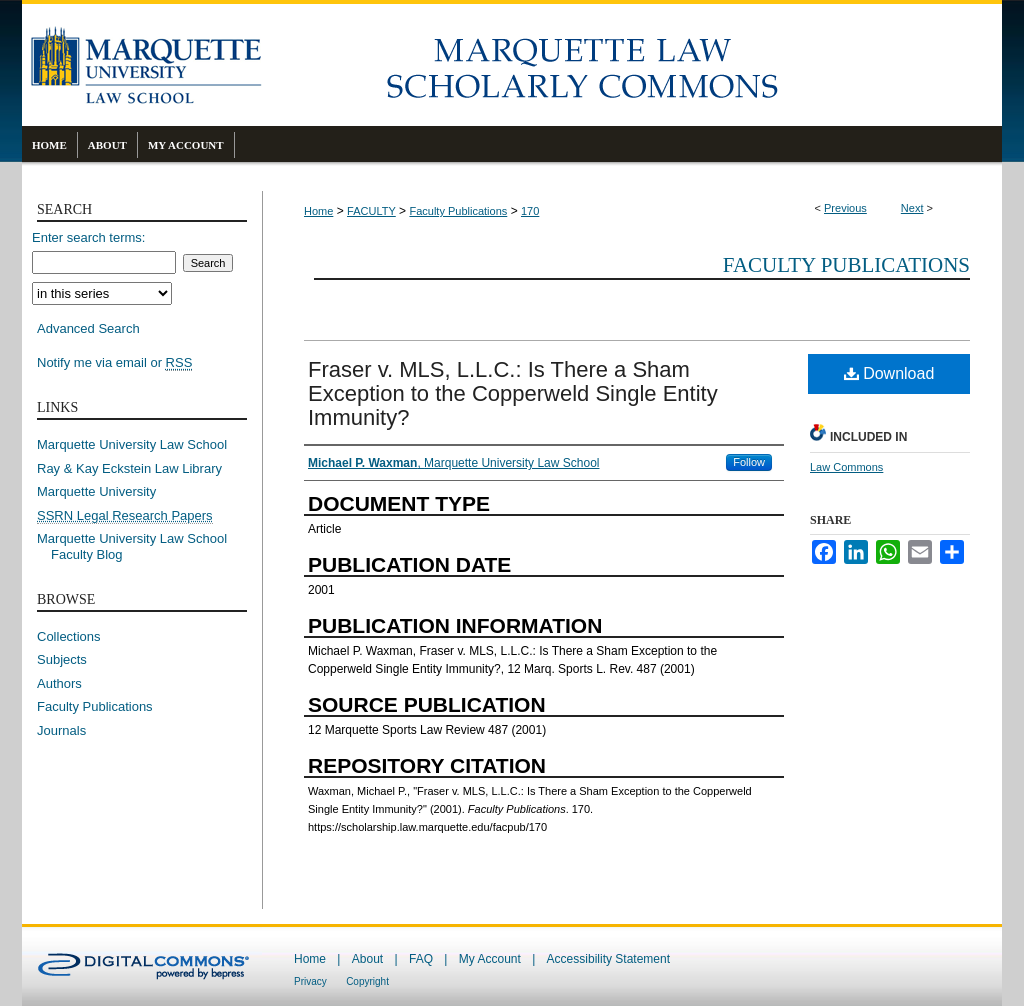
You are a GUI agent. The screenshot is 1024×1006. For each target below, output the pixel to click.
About (367, 959)
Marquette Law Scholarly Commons (632, 65)
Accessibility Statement (608, 959)
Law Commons (846, 467)
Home (318, 211)
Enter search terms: (88, 237)
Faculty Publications (458, 211)
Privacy (310, 981)
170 (530, 211)
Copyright (367, 981)
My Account (490, 959)
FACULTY (371, 211)
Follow (749, 462)
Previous (845, 208)
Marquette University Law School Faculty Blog (139, 546)
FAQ (421, 959)
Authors (59, 683)
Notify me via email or (114, 363)
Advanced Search (88, 328)
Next (912, 208)
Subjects (62, 659)
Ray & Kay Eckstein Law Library (129, 468)
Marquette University (96, 491)
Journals (61, 730)
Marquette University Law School (132, 444)
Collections (69, 636)
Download (889, 373)
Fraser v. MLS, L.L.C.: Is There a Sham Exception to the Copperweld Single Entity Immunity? (513, 393)
